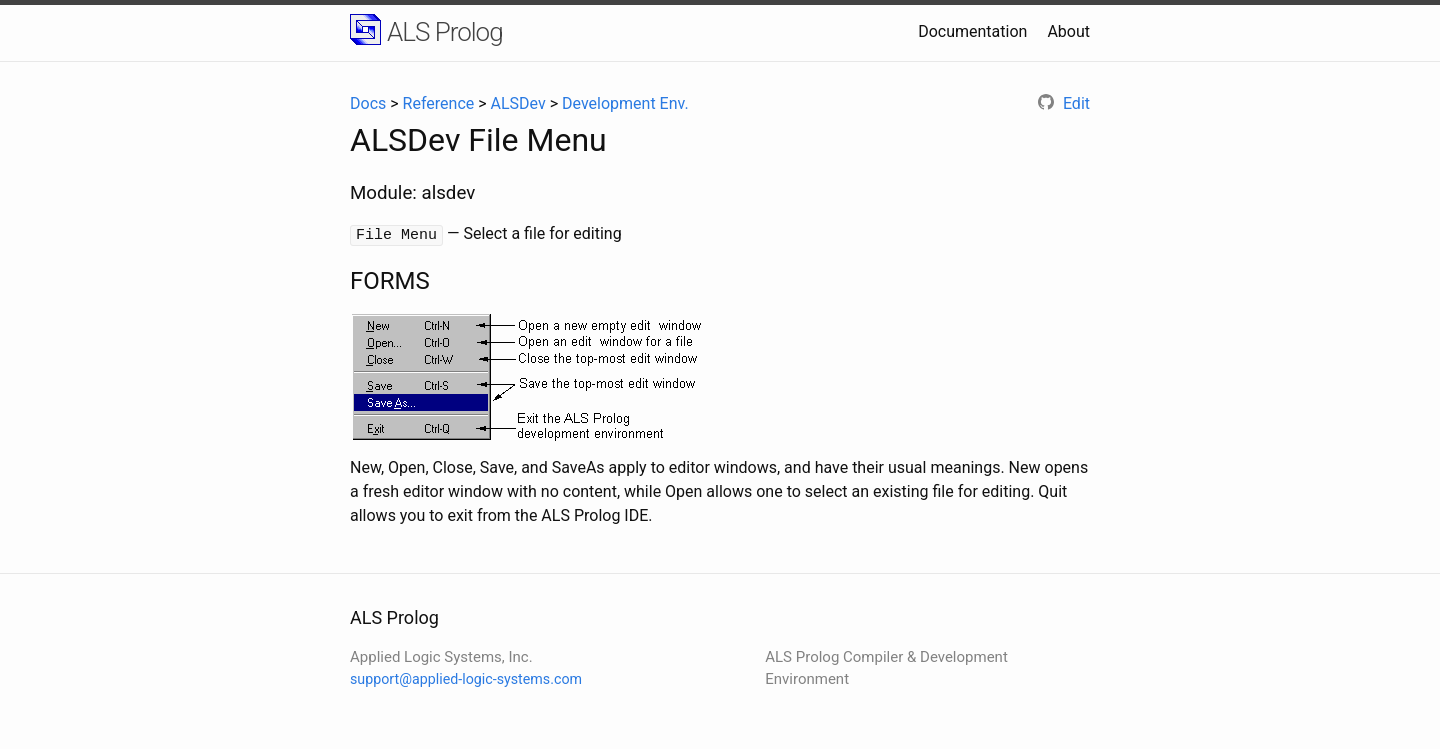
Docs (368, 103)
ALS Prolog (445, 32)
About (1068, 31)
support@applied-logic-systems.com (466, 678)
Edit (1064, 103)
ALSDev (518, 103)
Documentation (972, 31)
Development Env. (625, 103)
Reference (439, 103)
